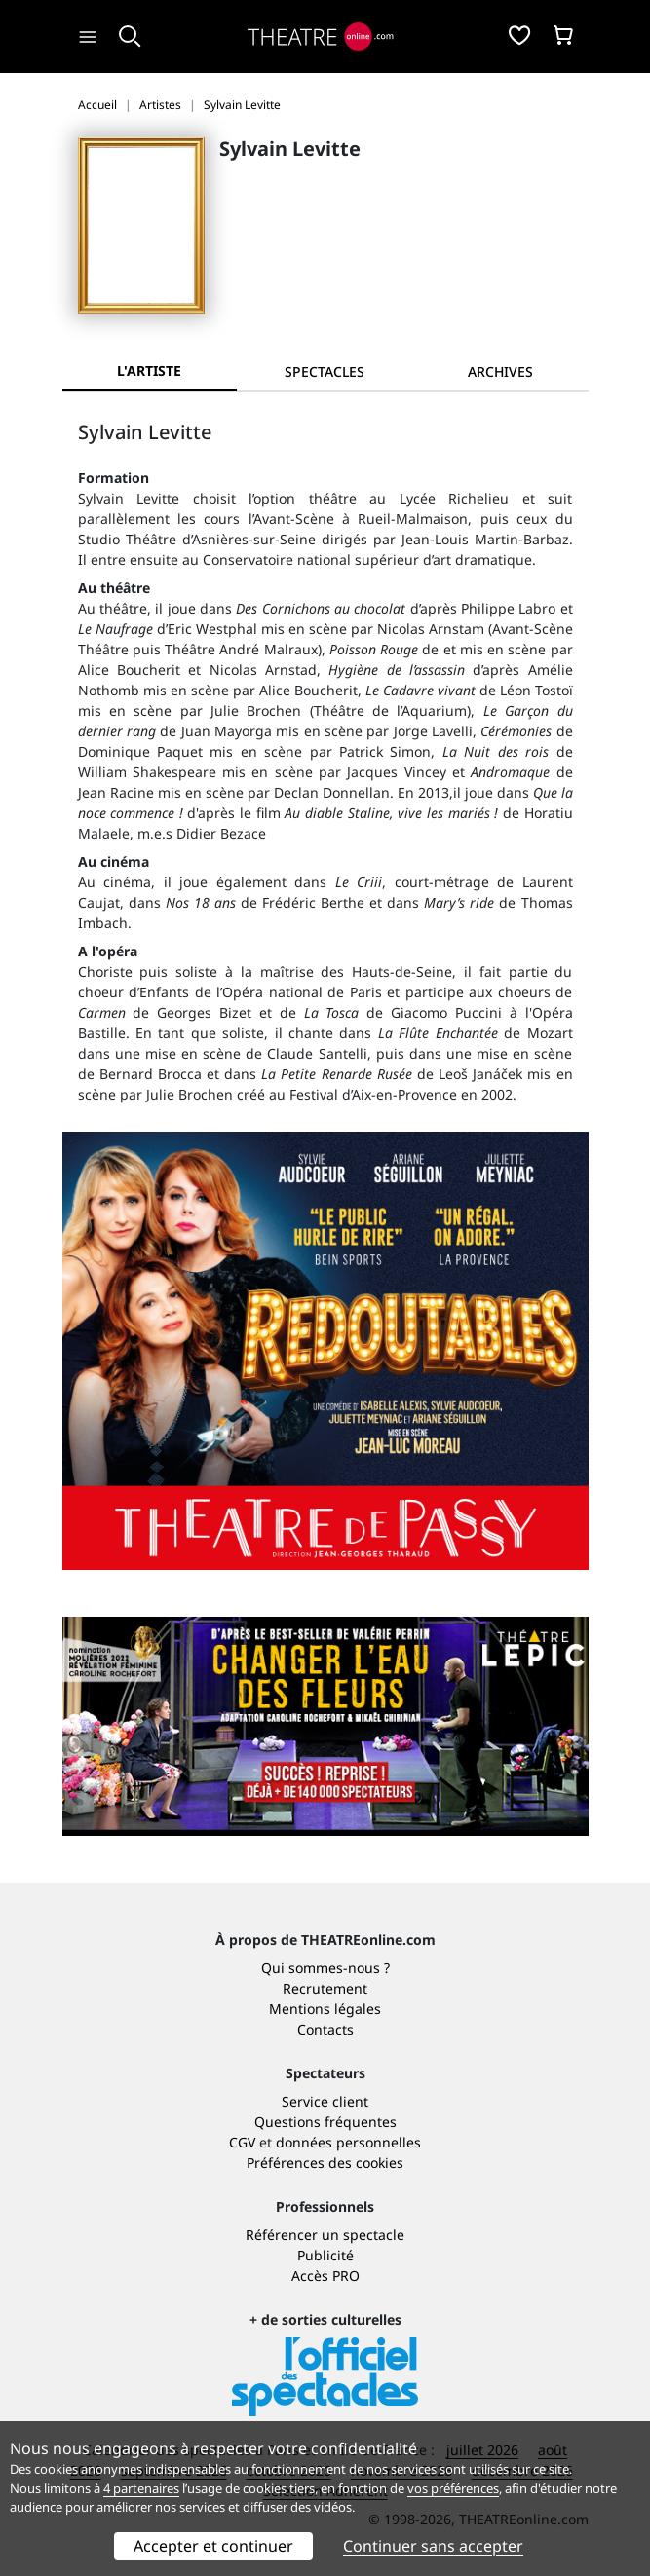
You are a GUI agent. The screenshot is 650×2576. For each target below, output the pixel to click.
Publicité (325, 2255)
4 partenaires (141, 2488)
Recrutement (325, 1988)
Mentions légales (325, 2008)
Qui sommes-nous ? (325, 1968)
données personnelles (348, 2142)
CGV (242, 2142)
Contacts (325, 2029)
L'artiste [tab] (149, 370)
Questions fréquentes (325, 2121)
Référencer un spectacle (325, 2234)
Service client (325, 2101)
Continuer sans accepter (433, 2546)
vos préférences (453, 2488)
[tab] (324, 372)
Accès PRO (325, 2275)
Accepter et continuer (213, 2546)
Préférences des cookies (325, 2162)
